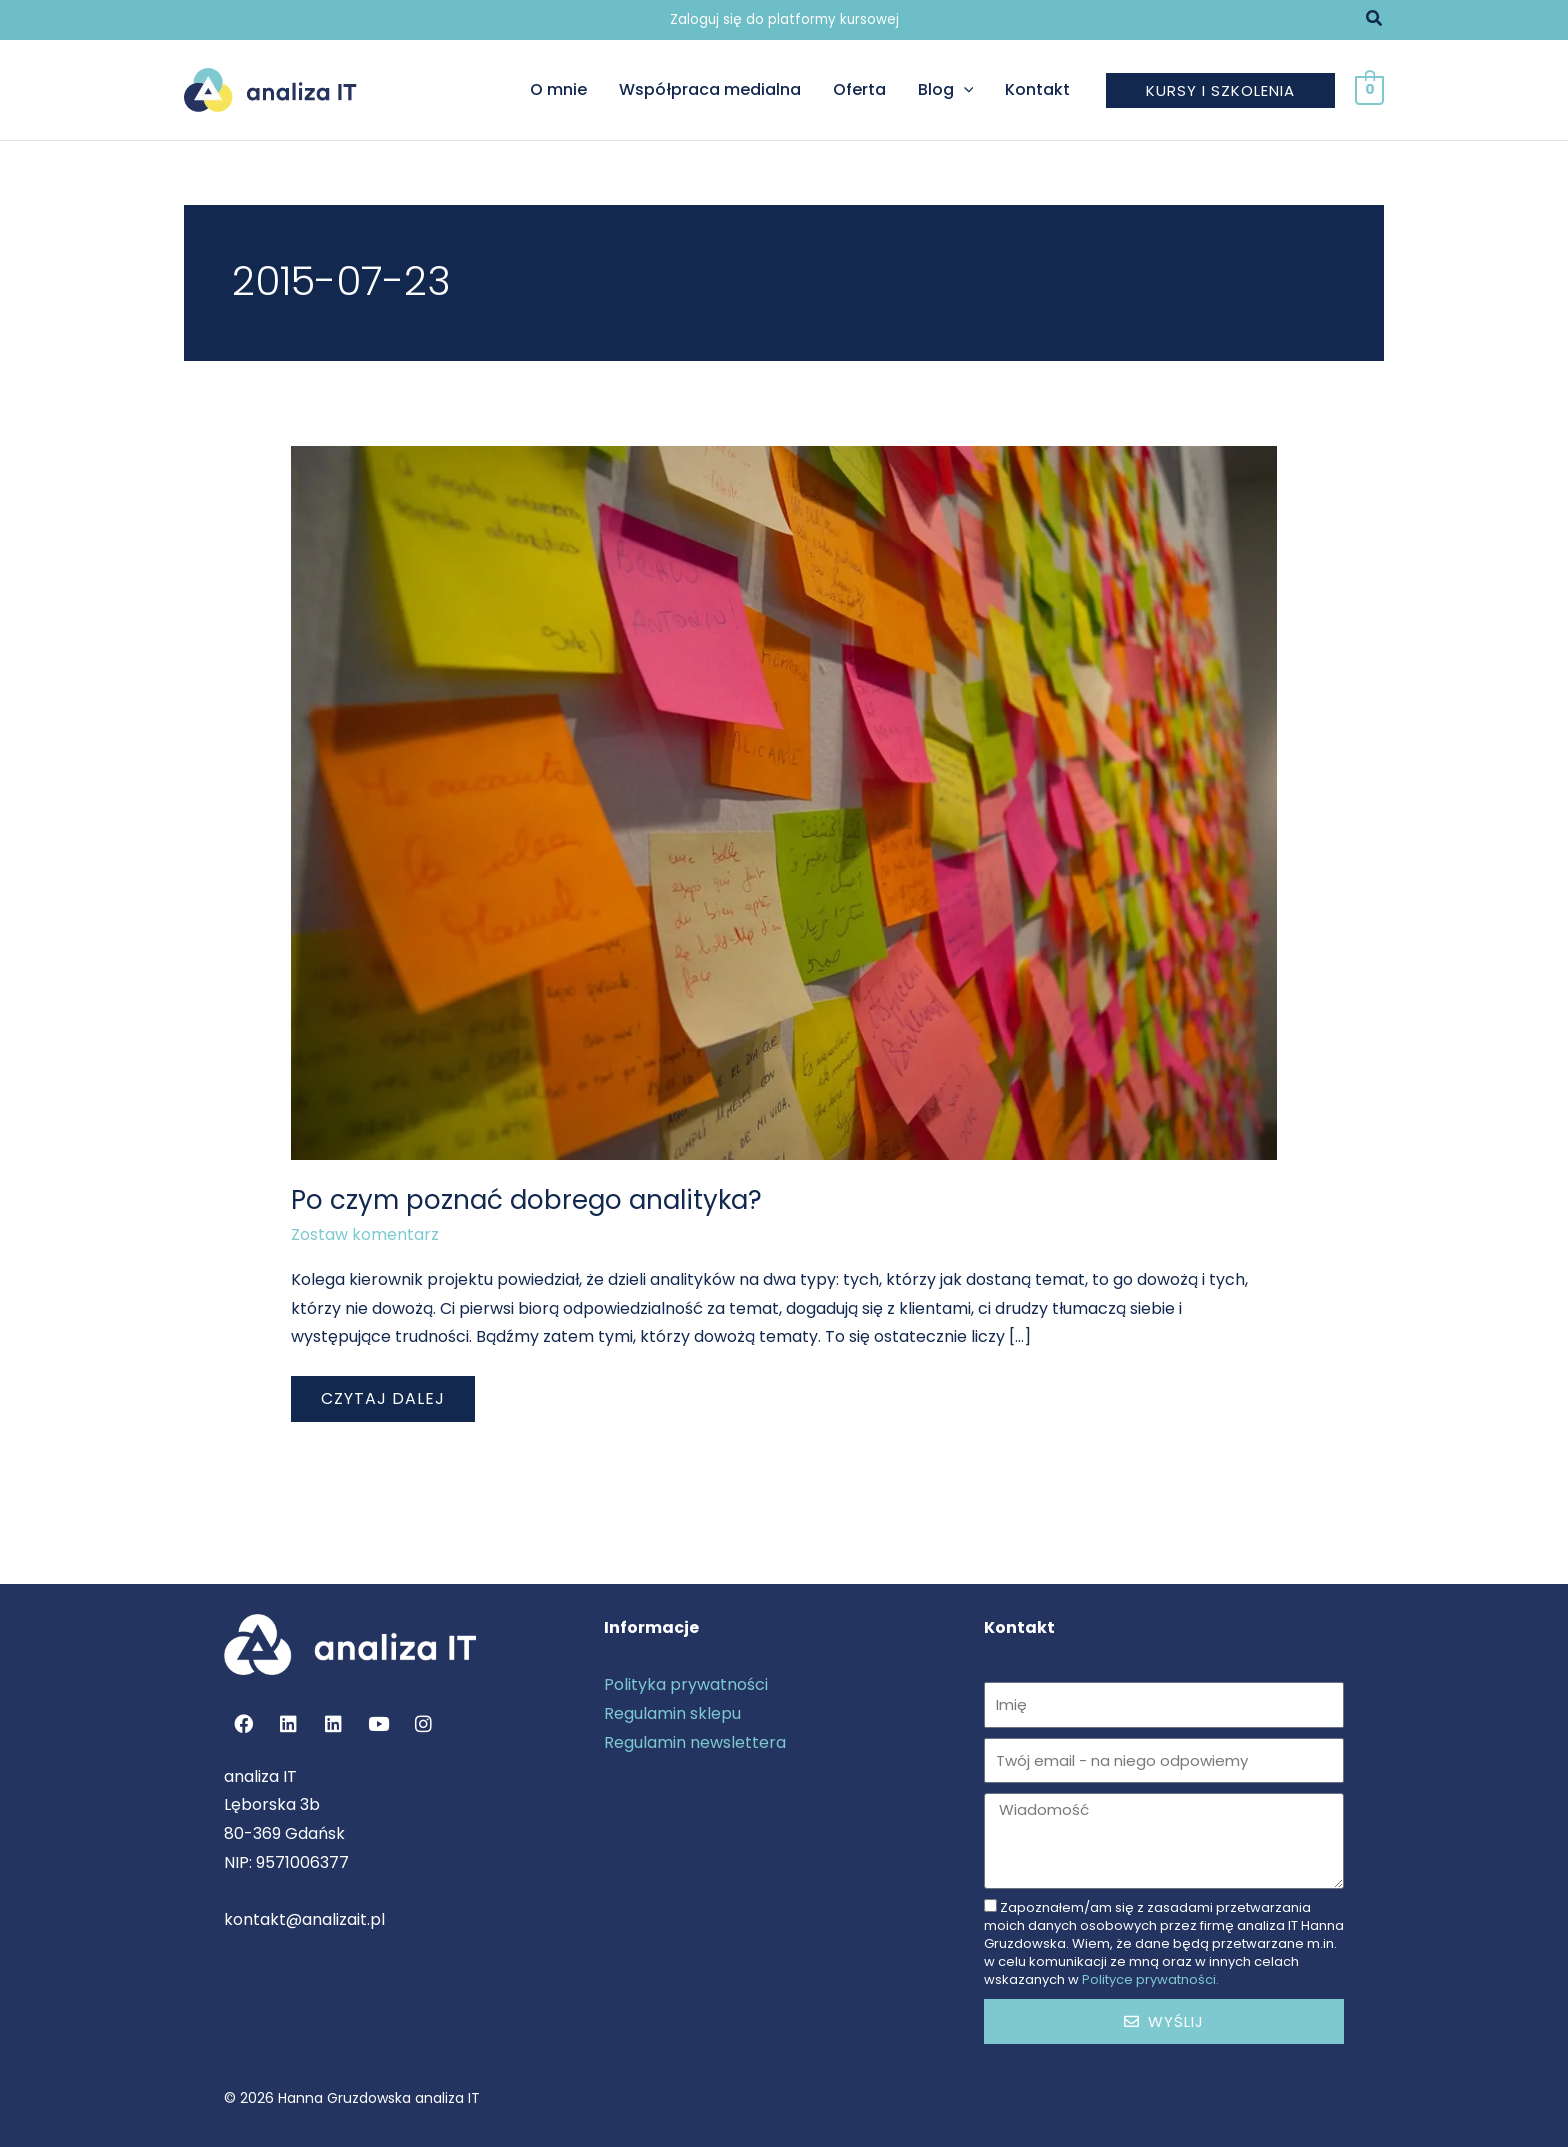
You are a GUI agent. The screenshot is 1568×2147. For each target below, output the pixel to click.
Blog (946, 90)
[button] (1375, 20)
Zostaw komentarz (365, 1234)
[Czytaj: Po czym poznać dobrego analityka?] (784, 802)
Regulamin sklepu (672, 1713)
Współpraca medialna (710, 89)
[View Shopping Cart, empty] (1369, 89)
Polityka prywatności (686, 1684)
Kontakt (1037, 89)
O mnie (558, 89)
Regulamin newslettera (695, 1742)
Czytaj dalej (382, 1393)
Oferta (859, 89)
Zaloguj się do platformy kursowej (784, 19)
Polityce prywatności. (1150, 1979)
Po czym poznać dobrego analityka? (526, 1200)
